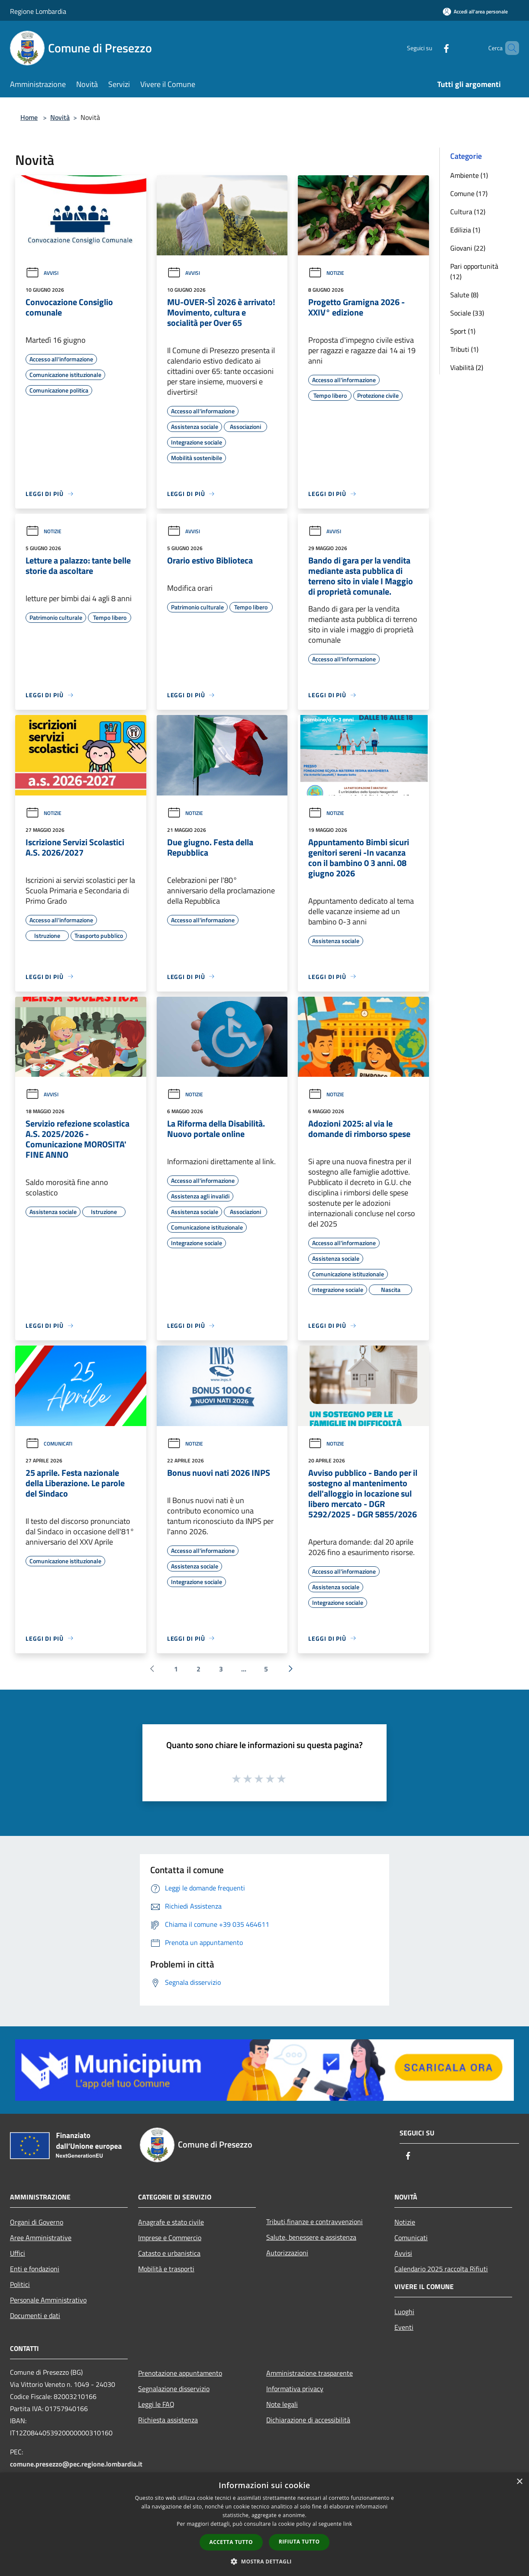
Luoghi (404, 2311)
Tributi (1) (464, 349)
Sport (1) (462, 331)
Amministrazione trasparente (309, 2373)
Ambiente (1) (469, 175)
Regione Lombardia (38, 11)
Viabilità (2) (466, 367)
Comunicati (49, 1443)
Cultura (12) (467, 211)
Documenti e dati (35, 2315)
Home (29, 117)
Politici (20, 2284)
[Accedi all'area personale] (475, 11)
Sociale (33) (467, 313)
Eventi (403, 2327)
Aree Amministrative (40, 2237)
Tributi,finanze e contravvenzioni (314, 2221)
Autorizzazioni (287, 2253)
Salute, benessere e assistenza (311, 2237)
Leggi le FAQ (156, 2404)
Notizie (326, 273)
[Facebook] (431, 48)
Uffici (17, 2253)
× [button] (519, 2482)
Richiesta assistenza (168, 2420)
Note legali (282, 2404)
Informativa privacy (294, 2388)
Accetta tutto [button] (231, 2542)
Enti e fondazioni (34, 2269)
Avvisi (42, 273)
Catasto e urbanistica (169, 2253)
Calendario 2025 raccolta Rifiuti (441, 2269)
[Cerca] (508, 48)
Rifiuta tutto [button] (299, 2541)
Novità (60, 117)
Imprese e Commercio (169, 2237)
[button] (264, 2561)
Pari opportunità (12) (474, 271)
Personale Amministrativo (48, 2300)
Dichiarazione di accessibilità (308, 2420)
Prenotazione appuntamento (180, 2373)
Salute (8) (464, 295)
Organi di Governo (36, 2222)
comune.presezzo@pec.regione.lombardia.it (76, 2464)
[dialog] (264, 2524)
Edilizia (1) (465, 230)
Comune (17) (468, 193)
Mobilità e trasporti (166, 2269)
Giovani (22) (467, 248)
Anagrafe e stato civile (171, 2222)
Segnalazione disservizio (174, 2388)
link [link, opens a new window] (347, 2524)
